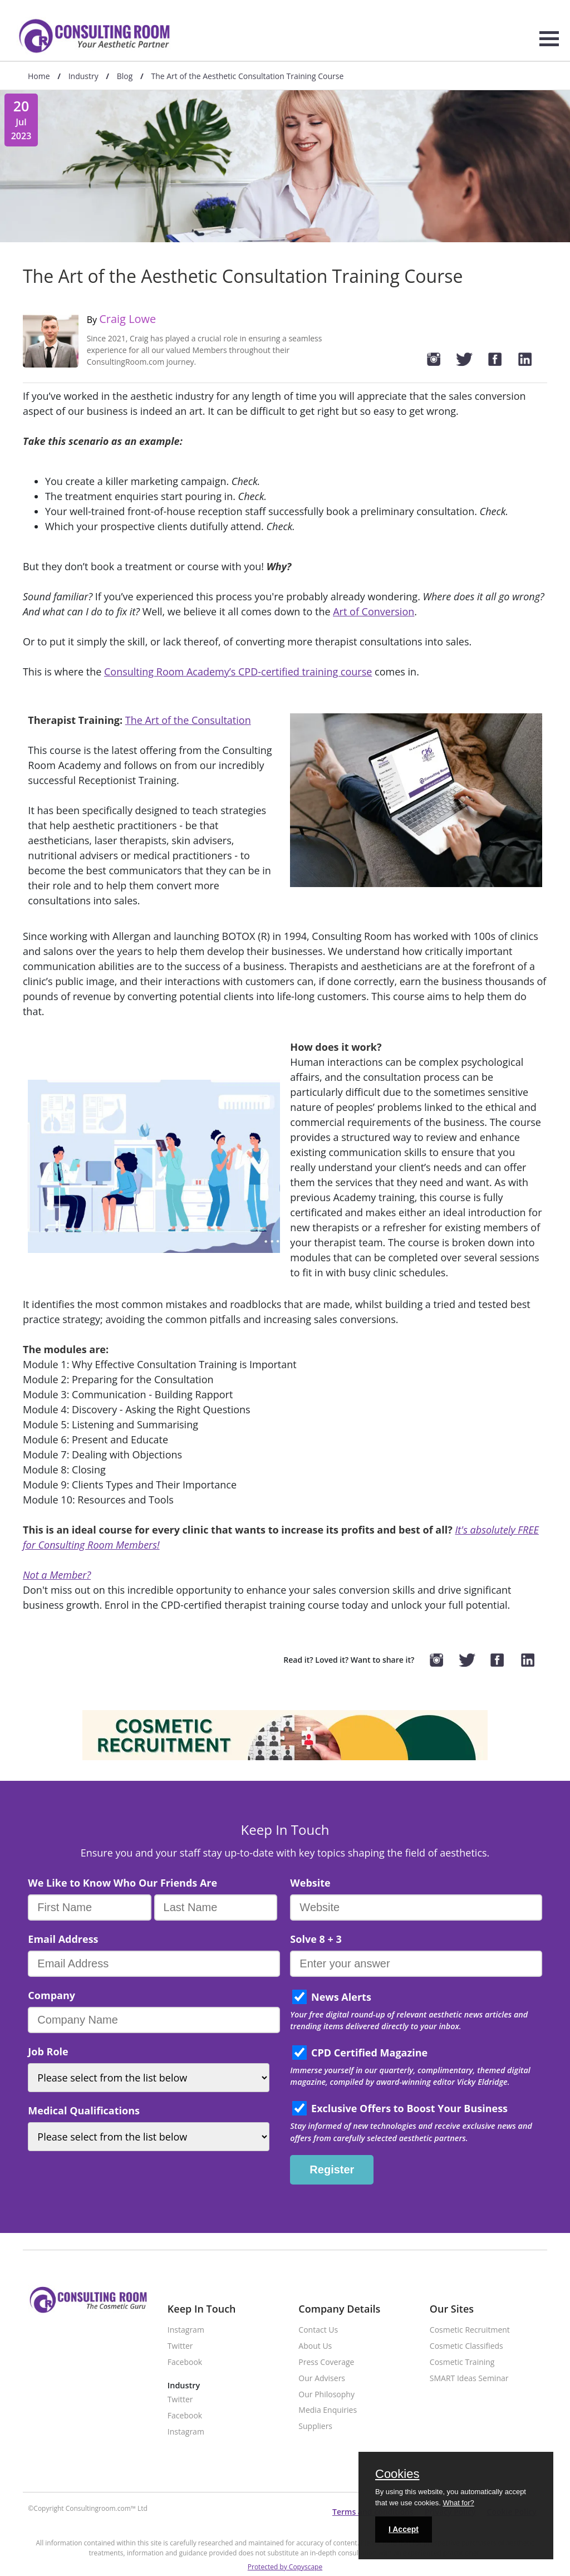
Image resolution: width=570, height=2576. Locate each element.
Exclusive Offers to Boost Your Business (409, 2108)
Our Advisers (321, 2378)
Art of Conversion (373, 611)
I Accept (404, 2529)
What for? (458, 2503)
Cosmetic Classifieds (466, 2346)
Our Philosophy (326, 2394)
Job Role (48, 2051)
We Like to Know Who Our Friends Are (122, 1882)
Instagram (186, 2330)
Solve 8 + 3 (315, 1939)
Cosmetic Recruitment (470, 2330)
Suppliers (315, 2426)
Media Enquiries (327, 2410)
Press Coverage (326, 2362)
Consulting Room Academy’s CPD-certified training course (238, 671)
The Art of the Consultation (188, 720)
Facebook (185, 2362)
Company (51, 1995)
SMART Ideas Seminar (469, 2378)
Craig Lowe (127, 318)
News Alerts (341, 1997)
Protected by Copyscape (285, 2567)
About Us (315, 2346)
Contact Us (318, 2330)
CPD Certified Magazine (369, 2052)
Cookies (397, 2475)
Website (310, 1882)
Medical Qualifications (84, 2110)
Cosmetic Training (462, 2362)
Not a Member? (57, 1574)
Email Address (63, 1939)
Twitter (180, 2346)
